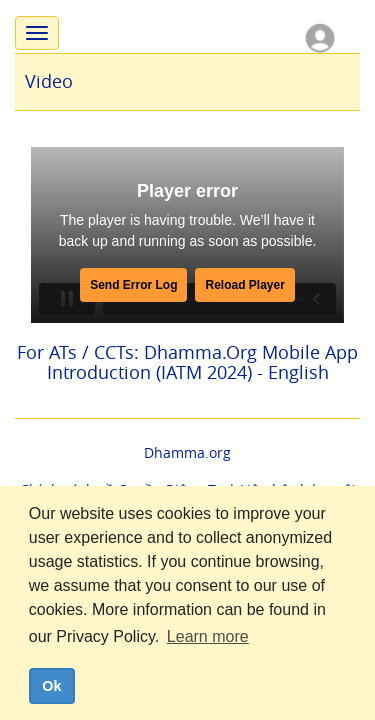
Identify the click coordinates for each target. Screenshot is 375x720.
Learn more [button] (208, 636)
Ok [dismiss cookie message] (51, 686)
